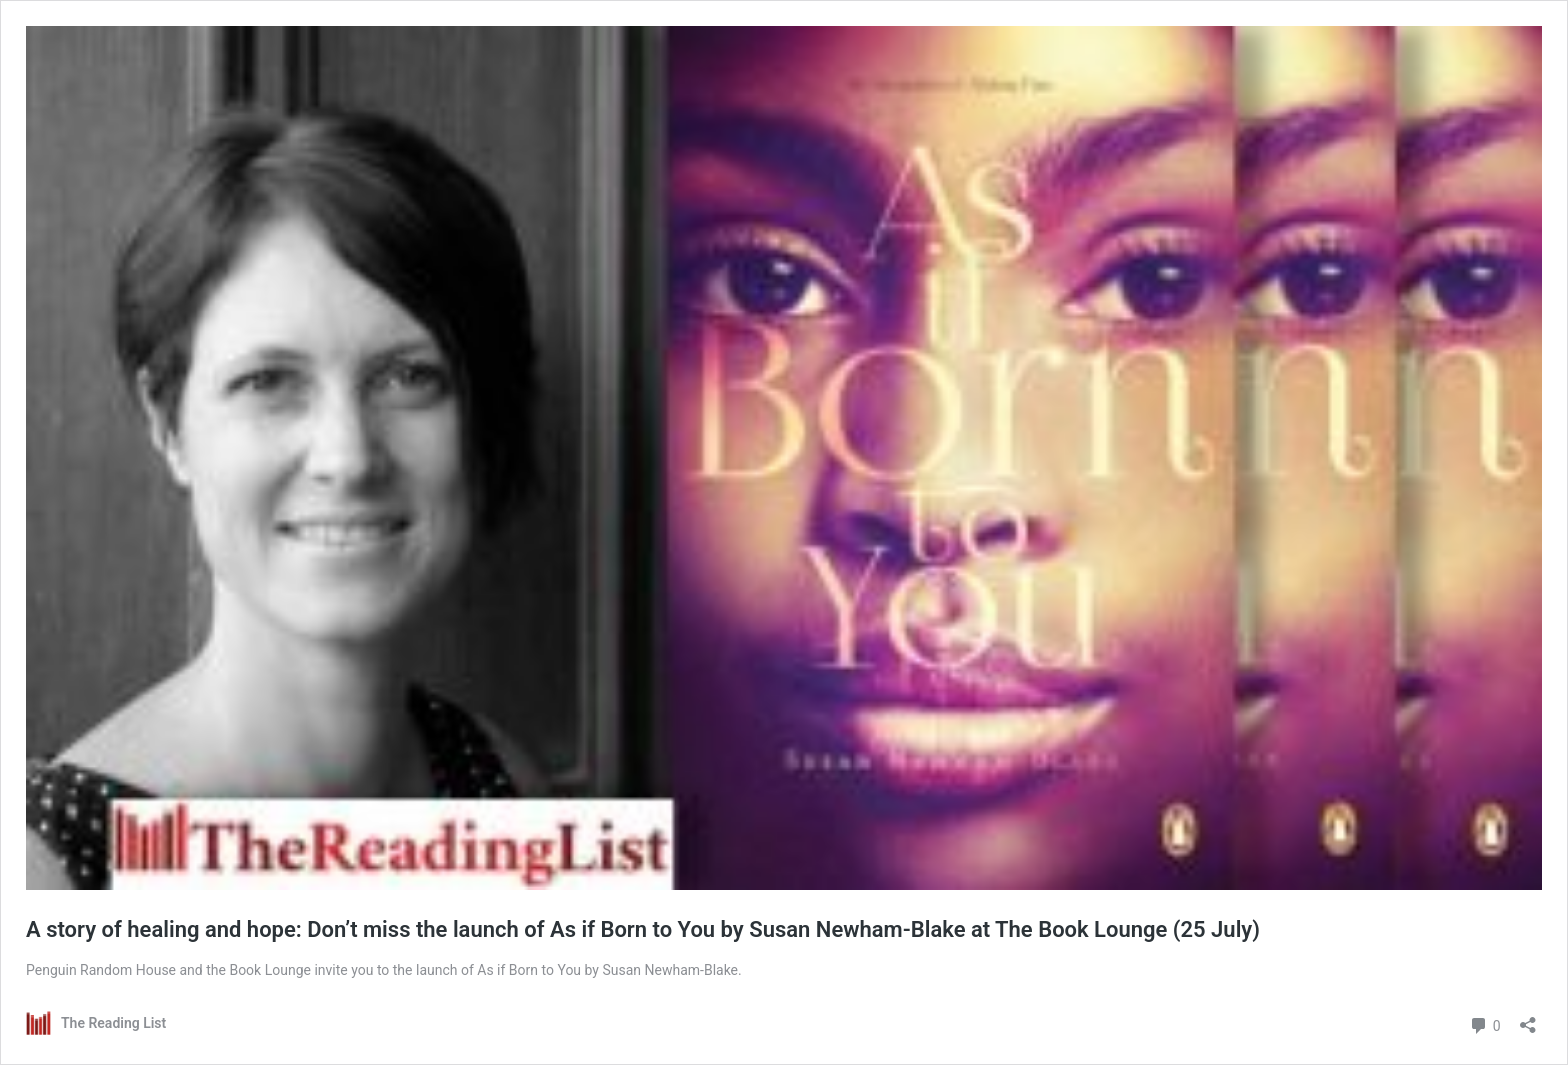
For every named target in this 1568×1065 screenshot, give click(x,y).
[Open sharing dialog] (1528, 1018)
